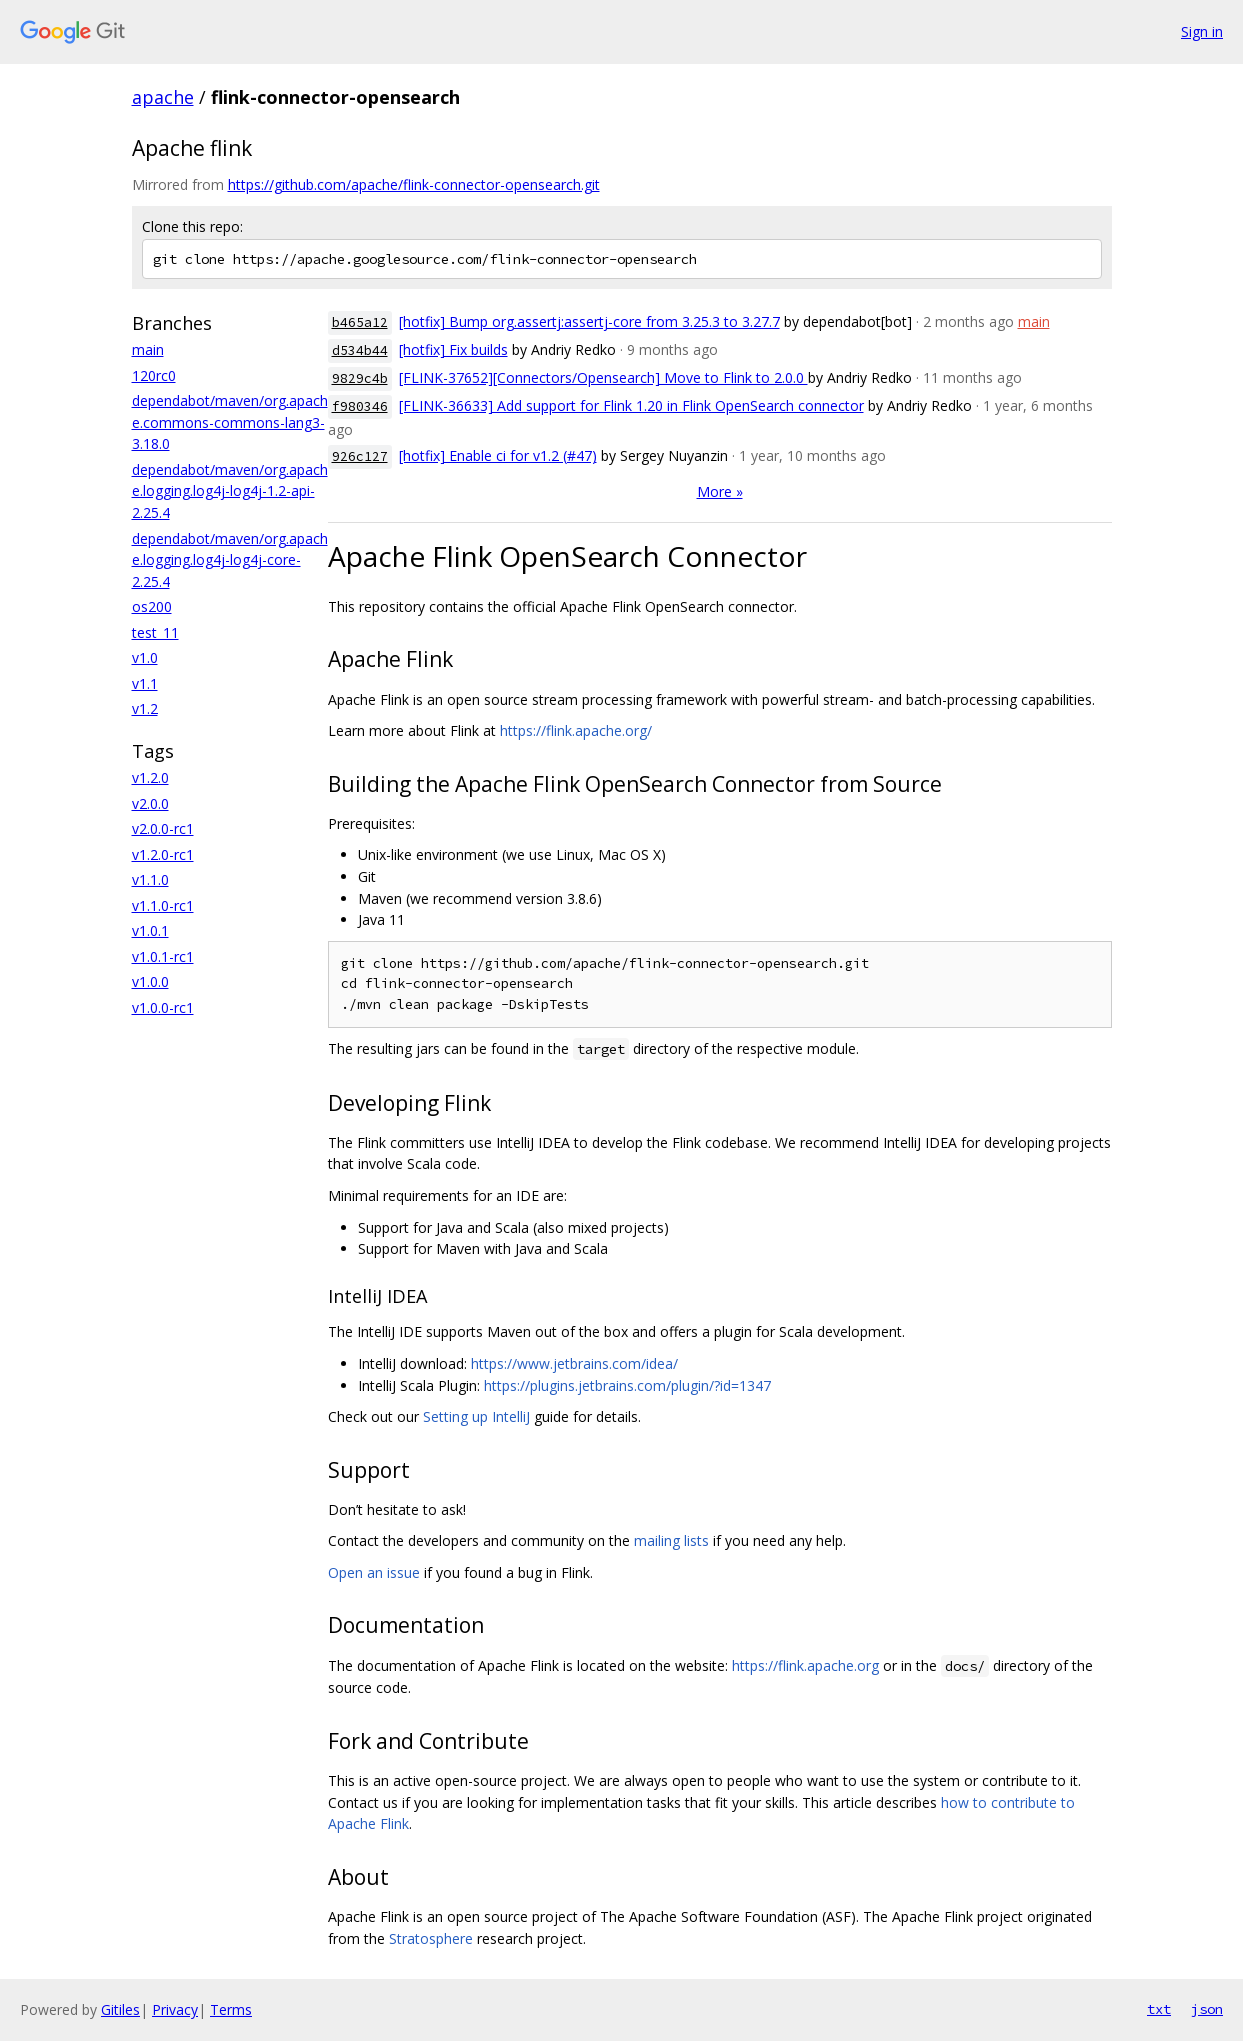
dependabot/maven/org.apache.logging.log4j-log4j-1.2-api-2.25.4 (230, 491)
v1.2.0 (150, 777)
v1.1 (145, 683)
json (1207, 2009)
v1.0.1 (150, 930)
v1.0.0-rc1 (163, 1007)
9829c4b (360, 378)
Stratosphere (431, 1938)
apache (163, 97)
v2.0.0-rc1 (163, 828)
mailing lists (671, 1540)
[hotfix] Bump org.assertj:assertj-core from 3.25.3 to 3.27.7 (589, 321)
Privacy (175, 2009)
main (148, 349)
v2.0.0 (150, 803)
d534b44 (360, 350)
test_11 (155, 632)
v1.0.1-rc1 (163, 956)
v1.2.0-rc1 (163, 854)
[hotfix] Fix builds (453, 349)
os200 (152, 606)
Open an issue (374, 1572)
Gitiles (120, 2009)
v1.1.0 (150, 879)
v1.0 (145, 657)
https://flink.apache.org (805, 1665)
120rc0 (154, 375)
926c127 (360, 456)
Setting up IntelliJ (476, 1416)
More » (720, 491)
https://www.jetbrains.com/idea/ (574, 1363)
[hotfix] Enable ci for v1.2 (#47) (498, 455)
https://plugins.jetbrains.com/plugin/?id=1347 (627, 1385)
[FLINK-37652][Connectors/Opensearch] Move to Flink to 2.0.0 (603, 377)
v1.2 (145, 708)
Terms (231, 2009)
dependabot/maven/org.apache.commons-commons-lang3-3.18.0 (230, 422)
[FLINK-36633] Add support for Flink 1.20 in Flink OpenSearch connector (631, 405)
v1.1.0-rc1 (163, 905)
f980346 (360, 406)
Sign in (1202, 31)
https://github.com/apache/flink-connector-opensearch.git (414, 184)
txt (1159, 2009)
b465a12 (360, 322)
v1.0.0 (150, 981)
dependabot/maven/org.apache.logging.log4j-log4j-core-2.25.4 (230, 560)
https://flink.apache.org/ (576, 730)
